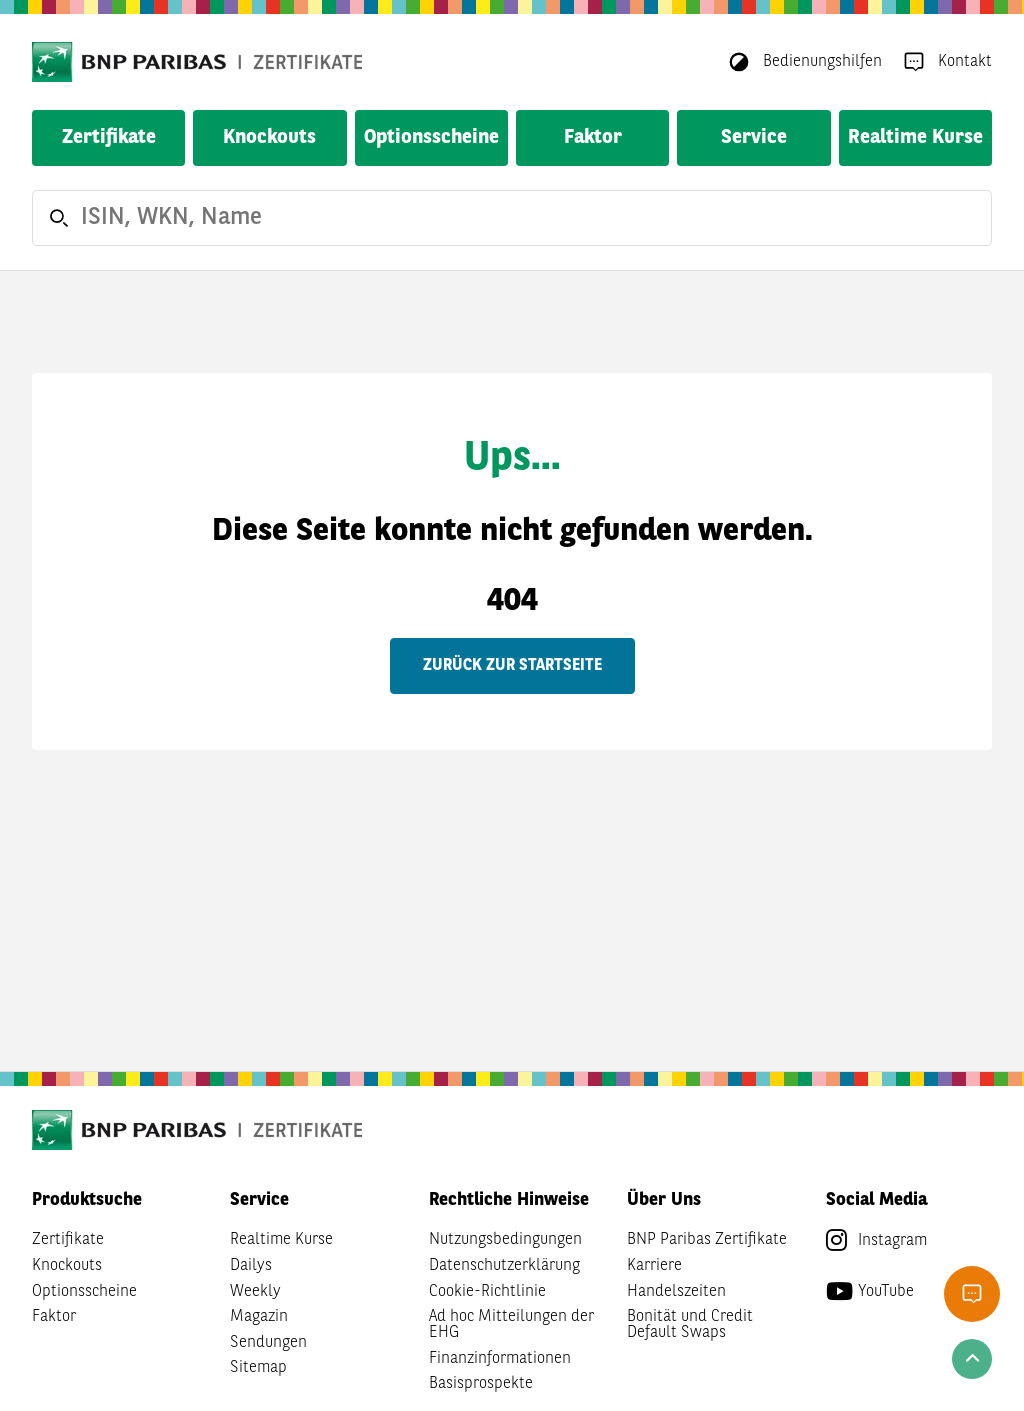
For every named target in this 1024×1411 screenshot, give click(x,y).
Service (754, 138)
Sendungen (268, 1343)
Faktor (593, 138)
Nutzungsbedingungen (505, 1240)
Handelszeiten (676, 1292)
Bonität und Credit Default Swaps (690, 1325)
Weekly (255, 1292)
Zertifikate (109, 138)
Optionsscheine (431, 138)
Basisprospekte (481, 1384)
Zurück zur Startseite (512, 666)
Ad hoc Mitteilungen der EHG (511, 1325)
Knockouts (269, 138)
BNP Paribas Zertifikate (707, 1240)
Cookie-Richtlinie (487, 1292)
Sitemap (258, 1368)
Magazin (259, 1317)
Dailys (251, 1266)
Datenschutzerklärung (504, 1266)
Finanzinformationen (500, 1359)
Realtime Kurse (915, 138)
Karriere (654, 1266)
